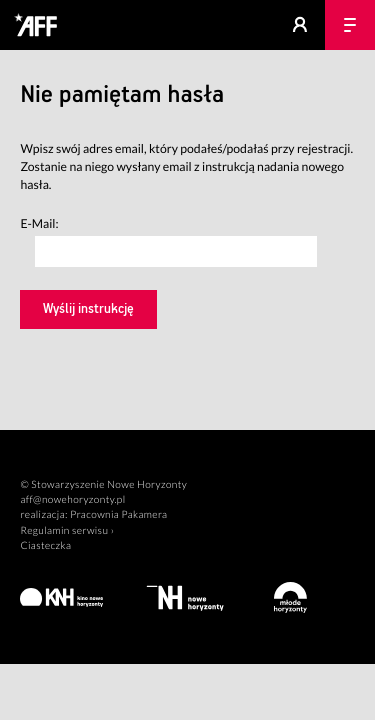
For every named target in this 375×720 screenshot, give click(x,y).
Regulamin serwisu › (67, 531)
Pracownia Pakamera (118, 515)
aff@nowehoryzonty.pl (72, 500)
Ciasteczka (45, 546)
